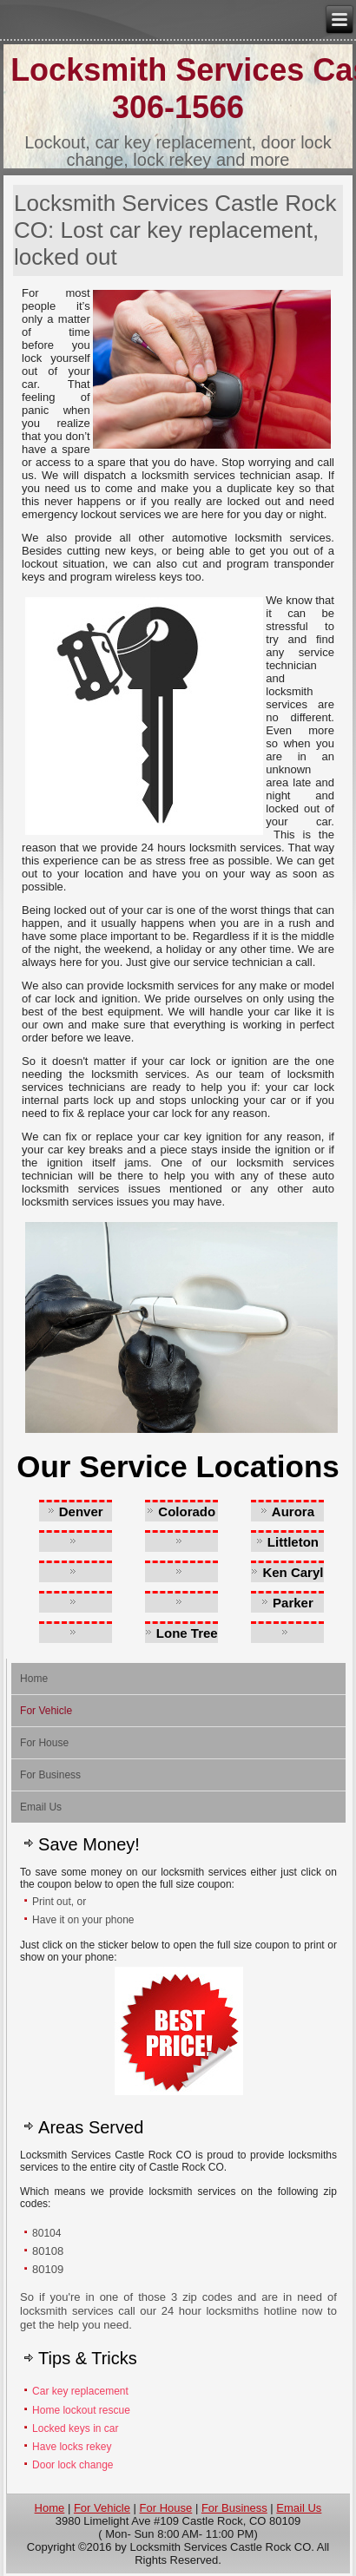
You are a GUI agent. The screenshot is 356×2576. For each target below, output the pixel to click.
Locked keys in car (77, 2428)
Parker (293, 1602)
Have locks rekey (71, 2447)
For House (44, 1743)
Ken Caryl (292, 1572)
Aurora (293, 1511)
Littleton (293, 1541)
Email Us (41, 1807)
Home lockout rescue (81, 2410)
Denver (81, 1511)
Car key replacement (80, 2391)
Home (34, 1678)
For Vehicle (46, 1711)
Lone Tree (187, 1633)
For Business (50, 1775)
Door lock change (72, 2465)
